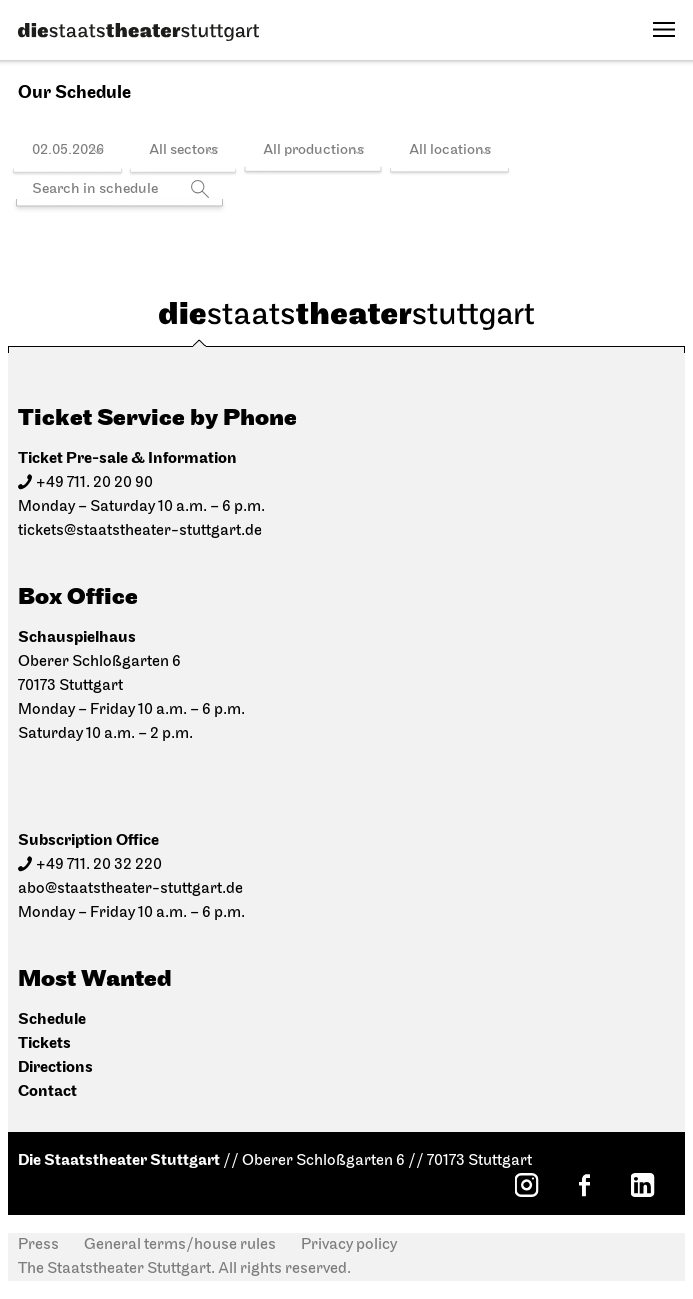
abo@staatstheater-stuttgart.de (130, 889)
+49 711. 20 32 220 (99, 865)
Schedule (52, 1019)
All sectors (183, 150)
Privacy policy (349, 1245)
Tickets (44, 1043)
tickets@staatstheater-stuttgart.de (140, 531)
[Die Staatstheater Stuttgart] (138, 32)
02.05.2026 (68, 150)
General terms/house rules (180, 1245)
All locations (450, 150)
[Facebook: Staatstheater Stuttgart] (584, 1185)
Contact (47, 1091)
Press (38, 1245)
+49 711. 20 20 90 (94, 483)
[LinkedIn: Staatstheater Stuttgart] (642, 1185)
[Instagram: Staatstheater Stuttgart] (526, 1185)
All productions (313, 150)
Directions (55, 1067)
